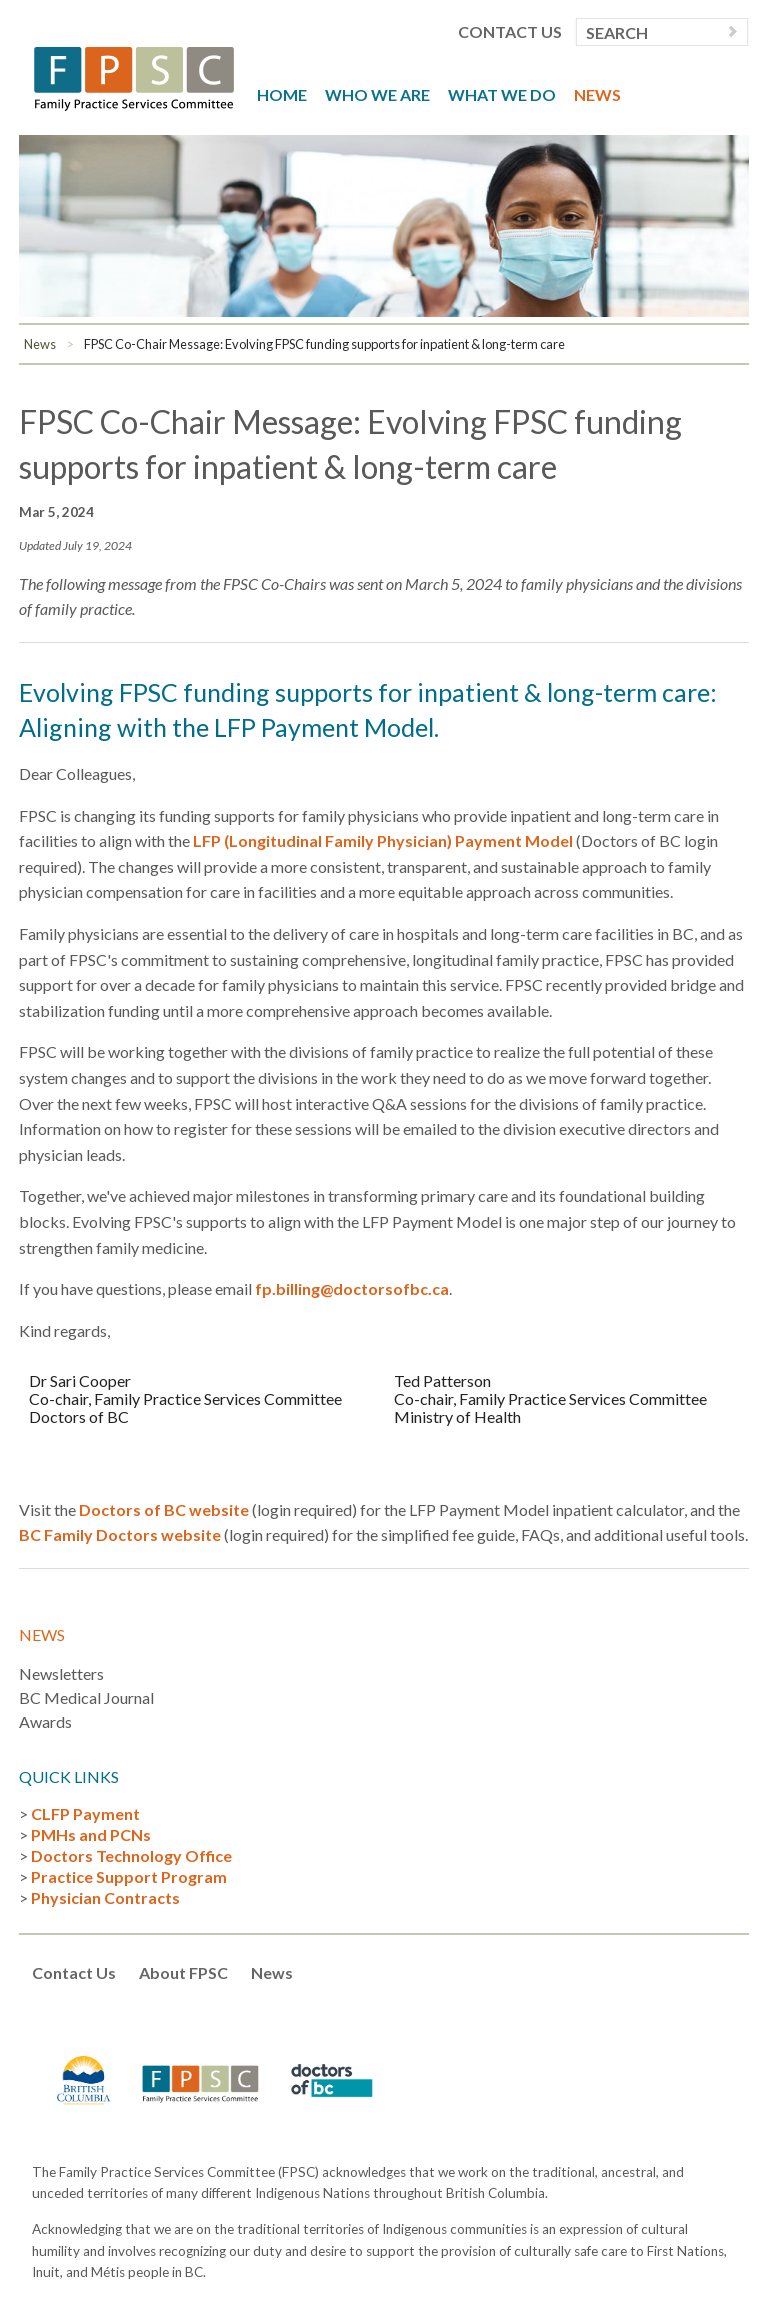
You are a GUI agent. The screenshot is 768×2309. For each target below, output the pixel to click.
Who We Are (377, 94)
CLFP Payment (85, 1813)
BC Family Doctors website (120, 1534)
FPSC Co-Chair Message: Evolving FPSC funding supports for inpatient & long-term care (324, 344)
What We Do (502, 94)
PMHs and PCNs (91, 1834)
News (597, 94)
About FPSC (183, 1972)
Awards (45, 1721)
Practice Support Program (129, 1876)
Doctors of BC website (164, 1509)
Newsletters (61, 1673)
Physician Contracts (105, 1897)
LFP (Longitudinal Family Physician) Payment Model (383, 840)
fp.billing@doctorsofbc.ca (352, 1288)
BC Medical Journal (86, 1697)
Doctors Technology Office (131, 1855)
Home (282, 94)
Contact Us (510, 32)
